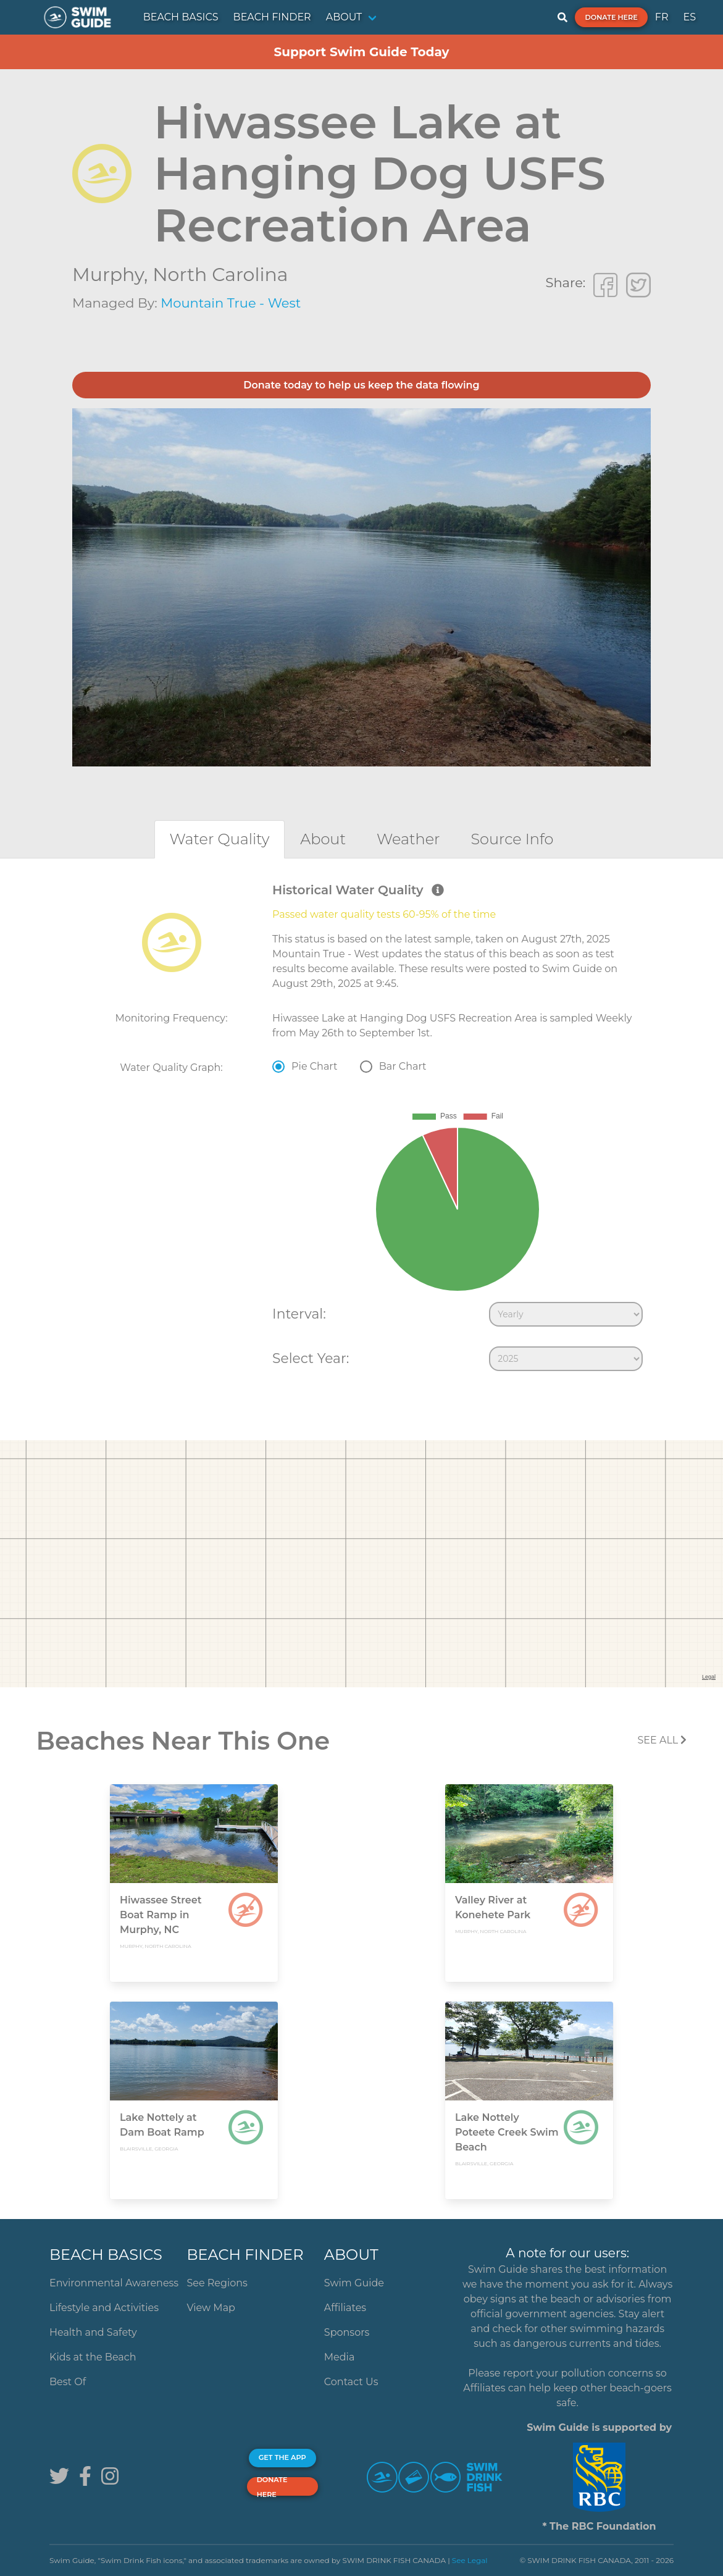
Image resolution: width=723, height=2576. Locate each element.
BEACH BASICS (181, 17)
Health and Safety (93, 2332)
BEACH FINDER (272, 17)
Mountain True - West (231, 303)
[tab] (219, 839)
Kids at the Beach (92, 2357)
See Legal (470, 2560)
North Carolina (220, 274)
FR (662, 17)
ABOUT (344, 17)
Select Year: (310, 1358)
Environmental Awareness (113, 2283)
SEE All (662, 1740)
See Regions (217, 2283)
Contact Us (351, 2382)
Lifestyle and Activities (104, 2308)
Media (339, 2357)
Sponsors (347, 2332)
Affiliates (345, 2308)
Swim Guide (354, 2283)
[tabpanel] (361, 1129)
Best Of (67, 2382)
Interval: (299, 1314)
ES (689, 17)
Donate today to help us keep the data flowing (361, 385)
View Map (210, 2308)
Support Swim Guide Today (361, 51)
